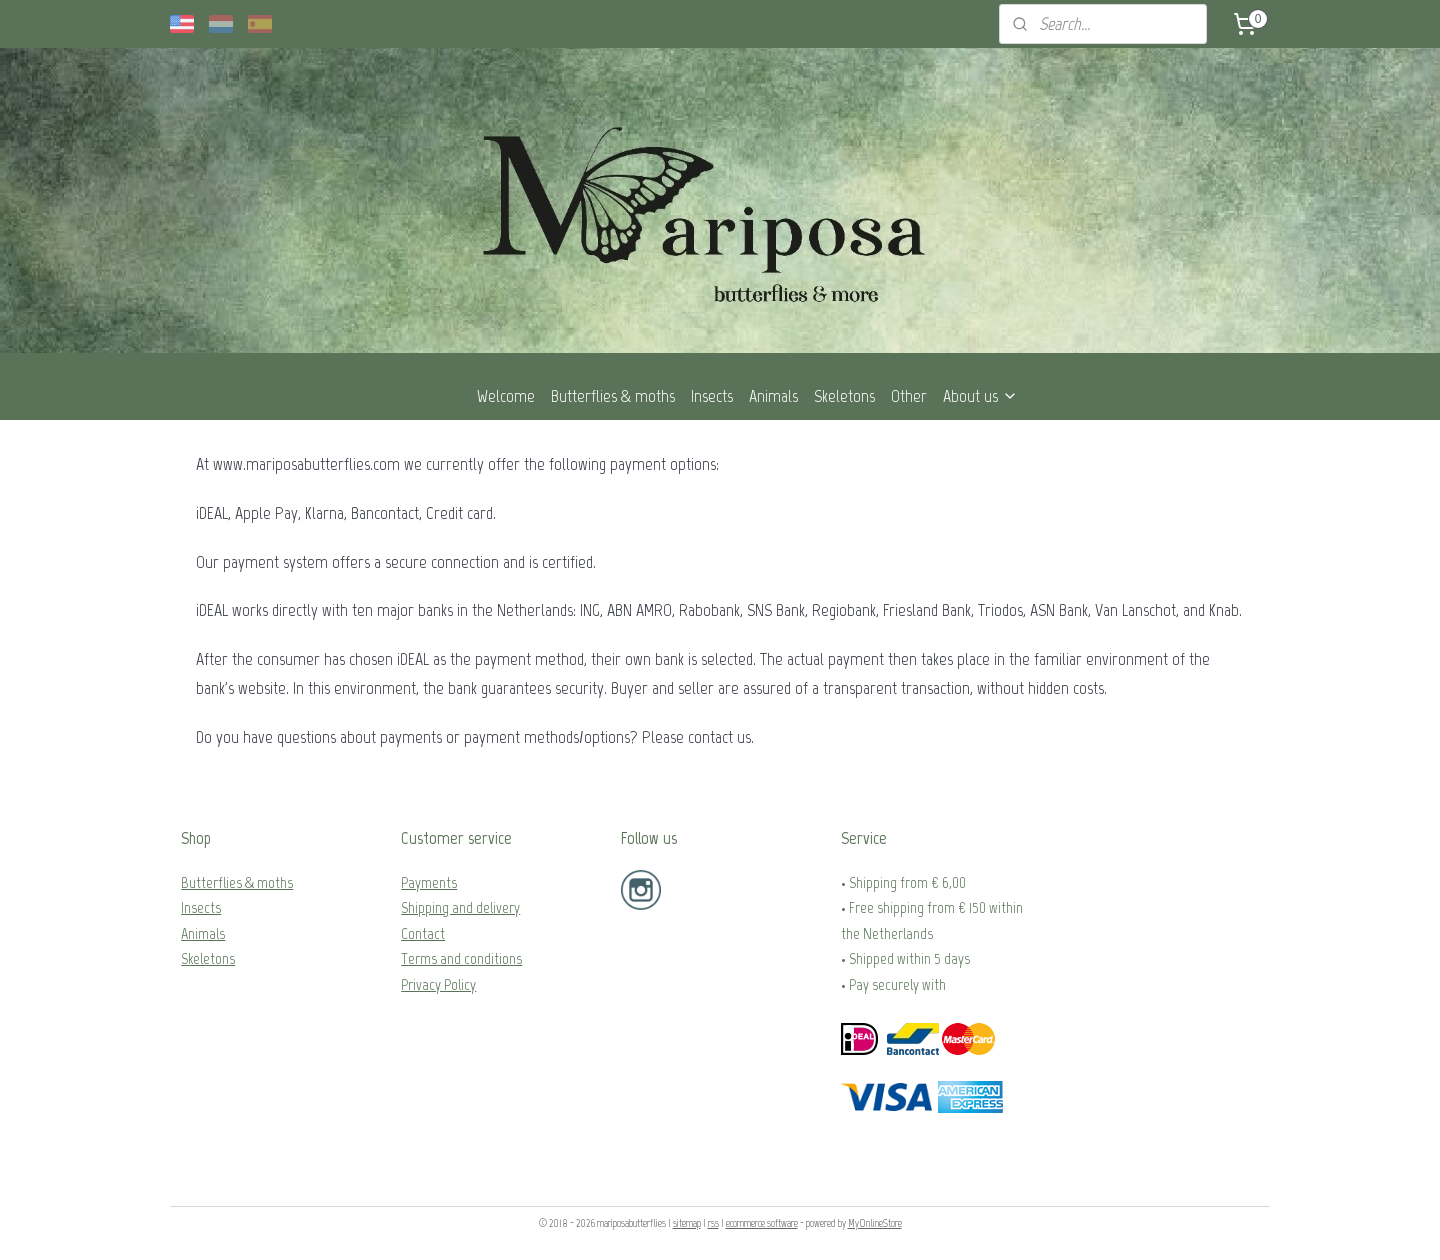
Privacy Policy (438, 984)
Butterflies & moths (613, 396)
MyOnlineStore (875, 1223)
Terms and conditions (461, 958)
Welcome (506, 396)
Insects (712, 396)
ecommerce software (762, 1223)
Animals (773, 396)
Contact (423, 933)
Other (909, 396)
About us (980, 396)
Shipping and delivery (460, 907)
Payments (429, 882)
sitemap (687, 1223)
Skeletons (844, 396)
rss (713, 1223)
